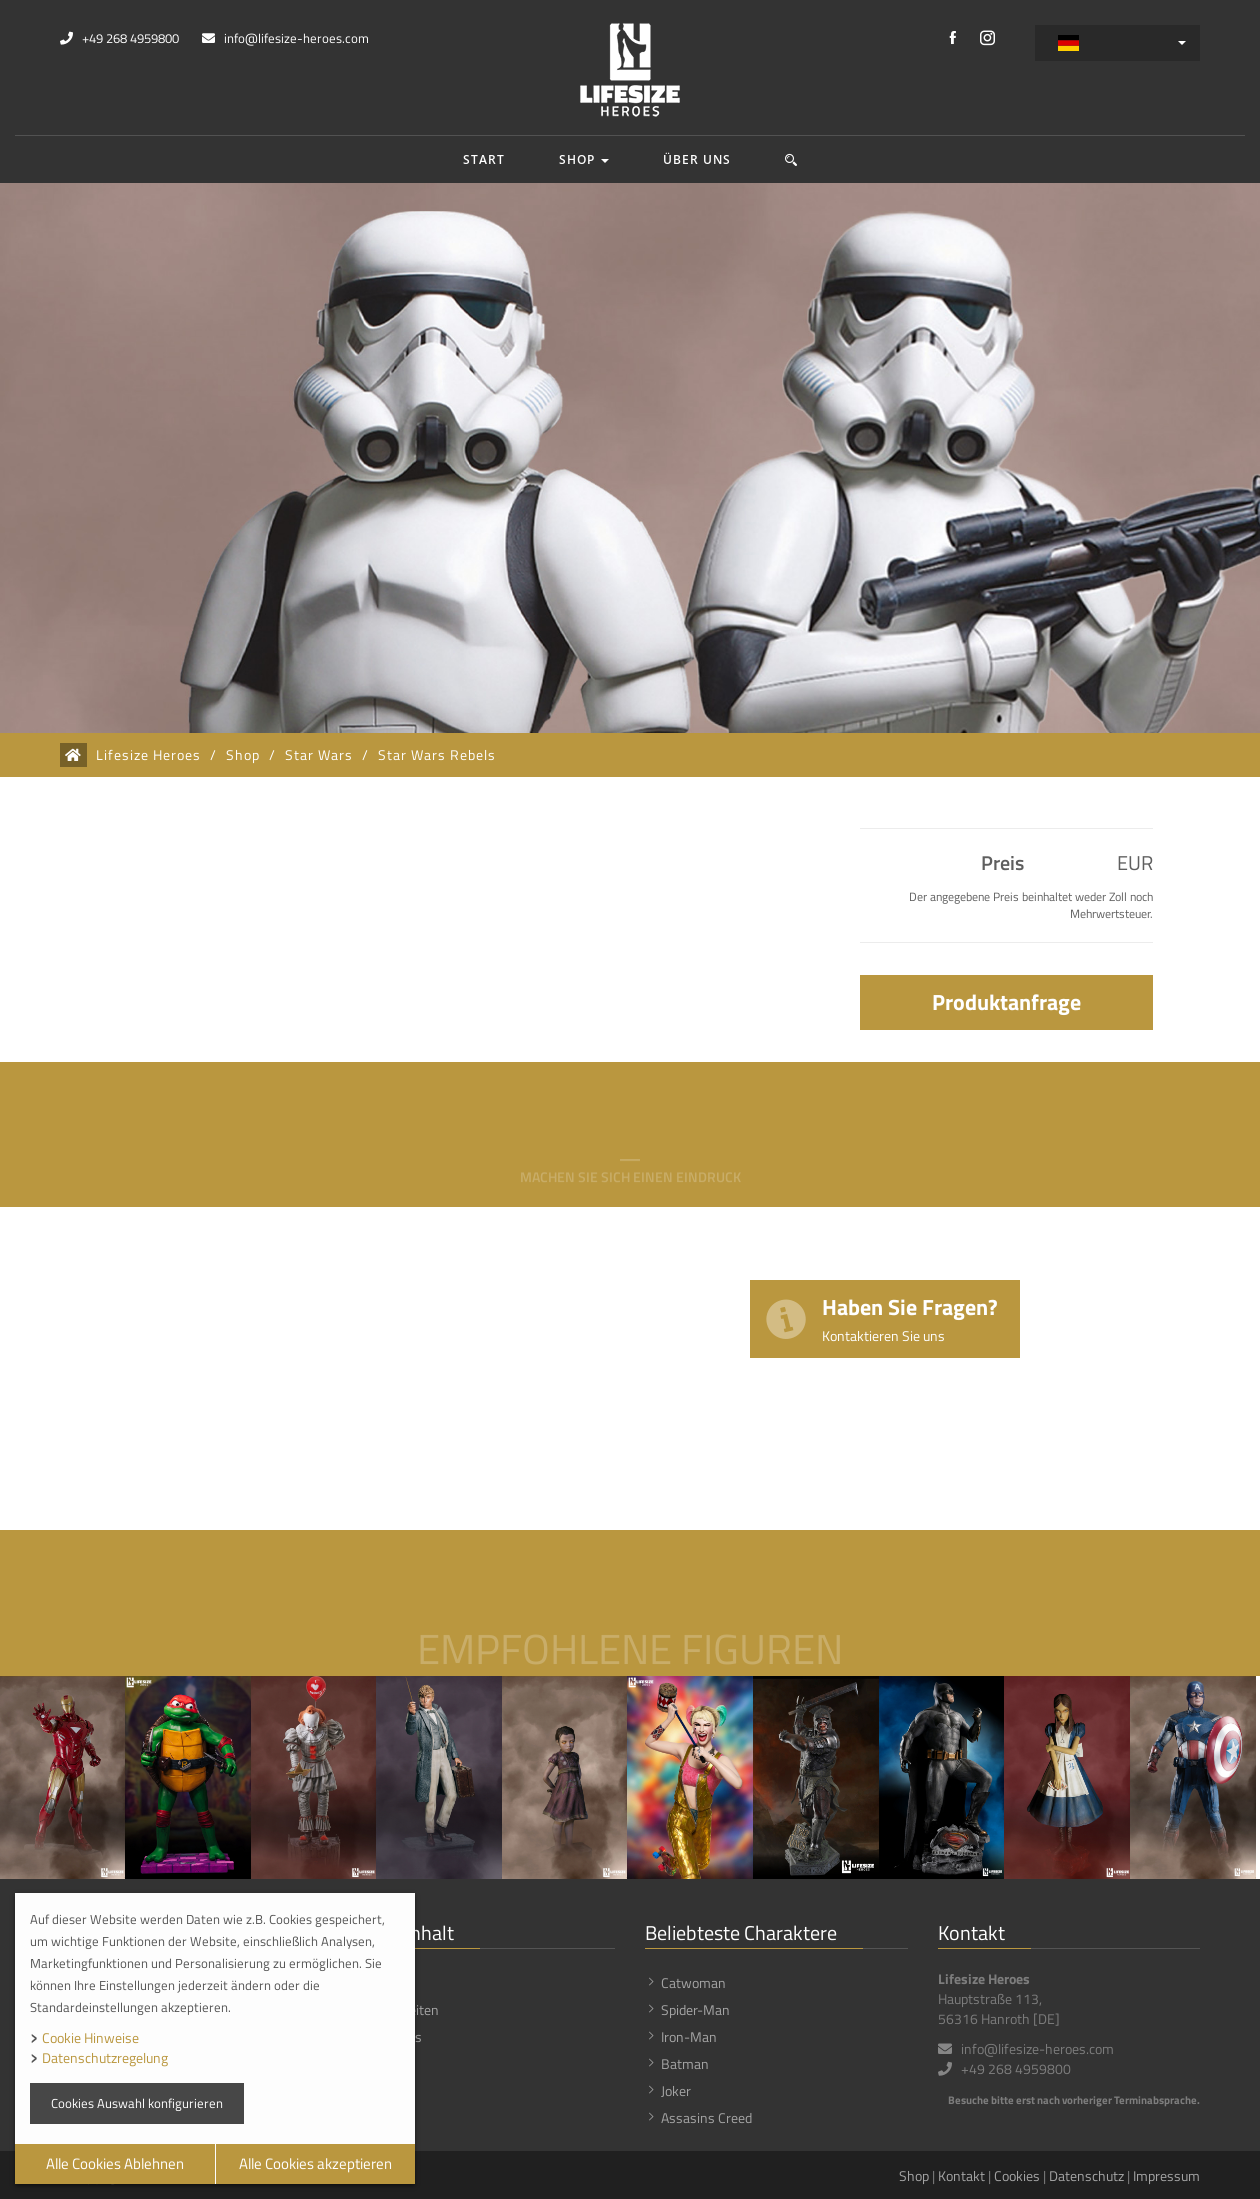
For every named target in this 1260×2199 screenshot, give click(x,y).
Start (484, 159)
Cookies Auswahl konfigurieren (137, 2103)
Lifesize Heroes (148, 755)
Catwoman (693, 1982)
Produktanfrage (1006, 1002)
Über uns (697, 159)
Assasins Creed (706, 2117)
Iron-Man (689, 2036)
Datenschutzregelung (105, 2057)
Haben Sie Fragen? (910, 1317)
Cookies (1017, 2175)
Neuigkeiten (404, 2009)
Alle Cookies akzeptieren (315, 2163)
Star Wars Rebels (437, 755)
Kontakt (961, 2175)
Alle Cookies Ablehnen (115, 2163)
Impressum (1166, 2175)
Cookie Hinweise (90, 2037)
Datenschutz (1086, 2175)
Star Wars (319, 755)
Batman (685, 2063)
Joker (676, 2090)
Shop (584, 159)
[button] (791, 159)
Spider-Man (695, 2009)
